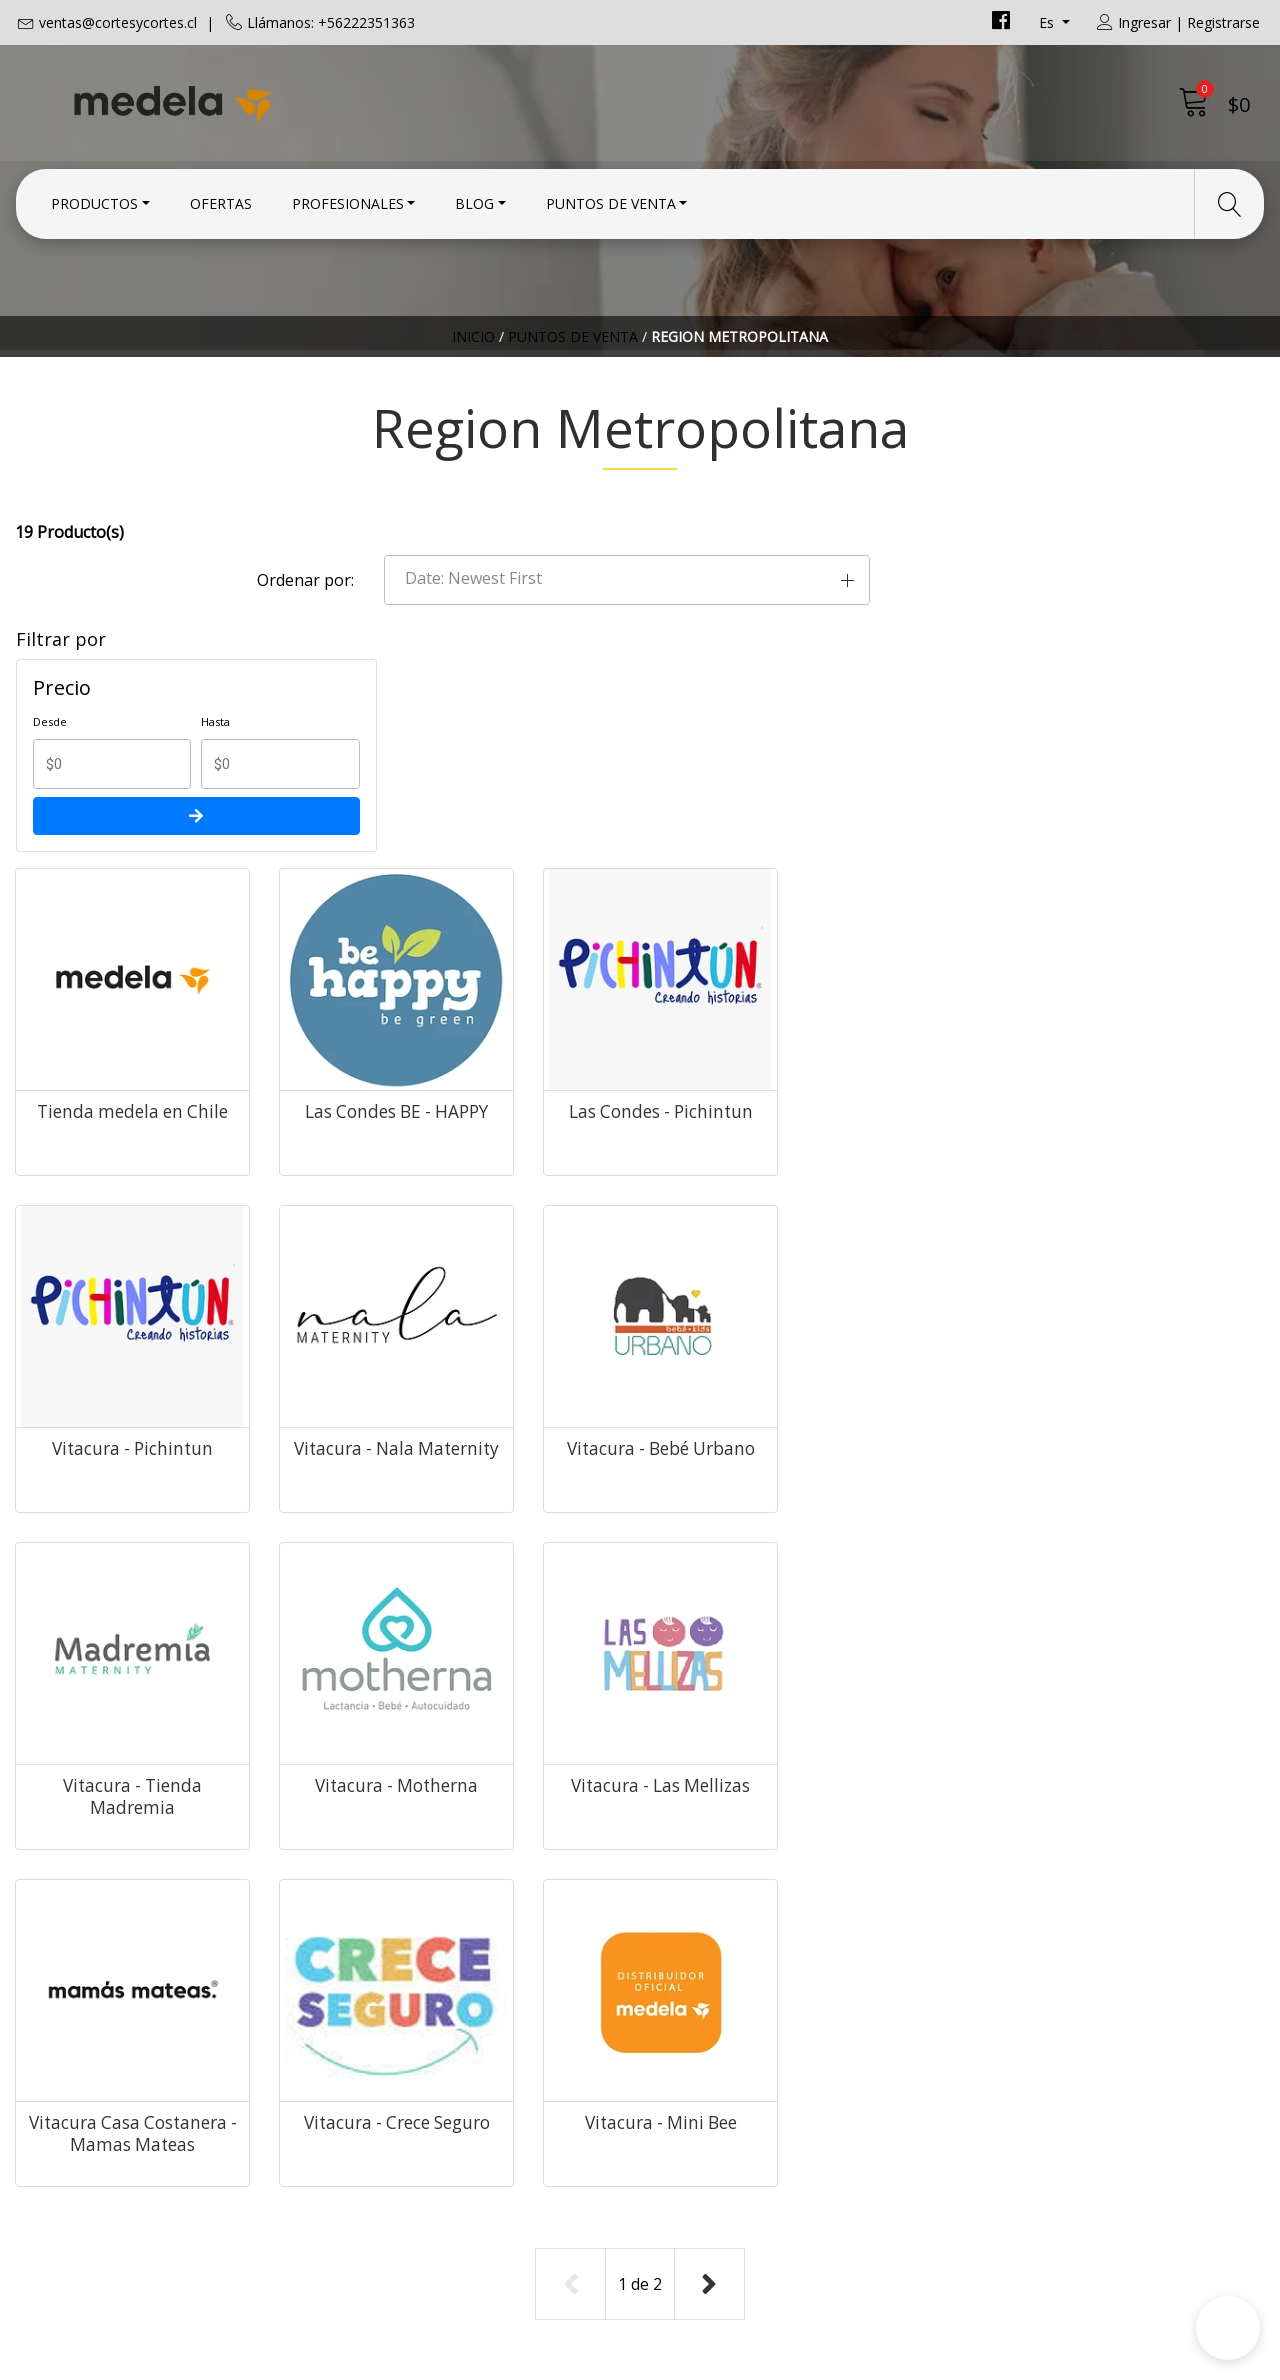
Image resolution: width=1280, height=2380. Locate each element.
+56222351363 (389, 2032)
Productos (94, 202)
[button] (1031, 555)
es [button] (1048, 22)
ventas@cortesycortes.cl (118, 22)
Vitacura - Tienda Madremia (920, 1218)
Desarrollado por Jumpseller (815, 2359)
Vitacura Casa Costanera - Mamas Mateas (680, 1580)
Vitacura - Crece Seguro (920, 1570)
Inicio (473, 344)
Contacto (689, 1954)
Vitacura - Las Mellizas (440, 1570)
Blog (474, 202)
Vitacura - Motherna (1160, 1207)
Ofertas (221, 202)
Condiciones (700, 1981)
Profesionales (348, 202)
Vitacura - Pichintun (1160, 855)
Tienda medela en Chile (440, 866)
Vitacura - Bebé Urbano (680, 1218)
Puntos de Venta (611, 202)
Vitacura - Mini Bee (1160, 1559)
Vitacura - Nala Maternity (440, 1218)
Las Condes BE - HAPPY (680, 866)
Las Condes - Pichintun (920, 866)
